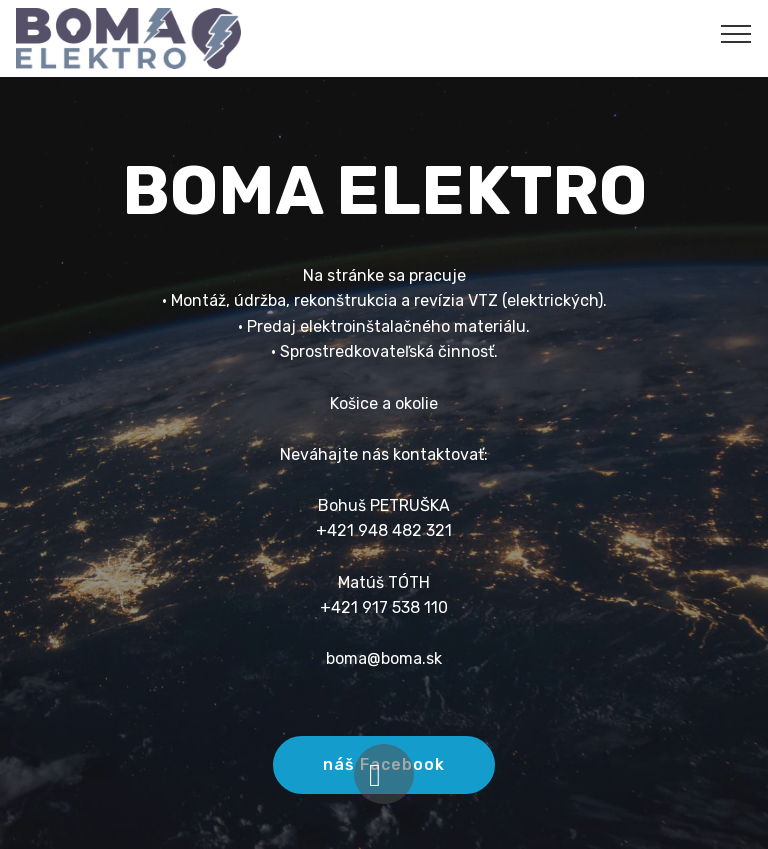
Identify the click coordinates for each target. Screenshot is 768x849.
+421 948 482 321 (384, 530)
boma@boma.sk (384, 658)
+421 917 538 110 (384, 607)
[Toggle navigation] (736, 33)
